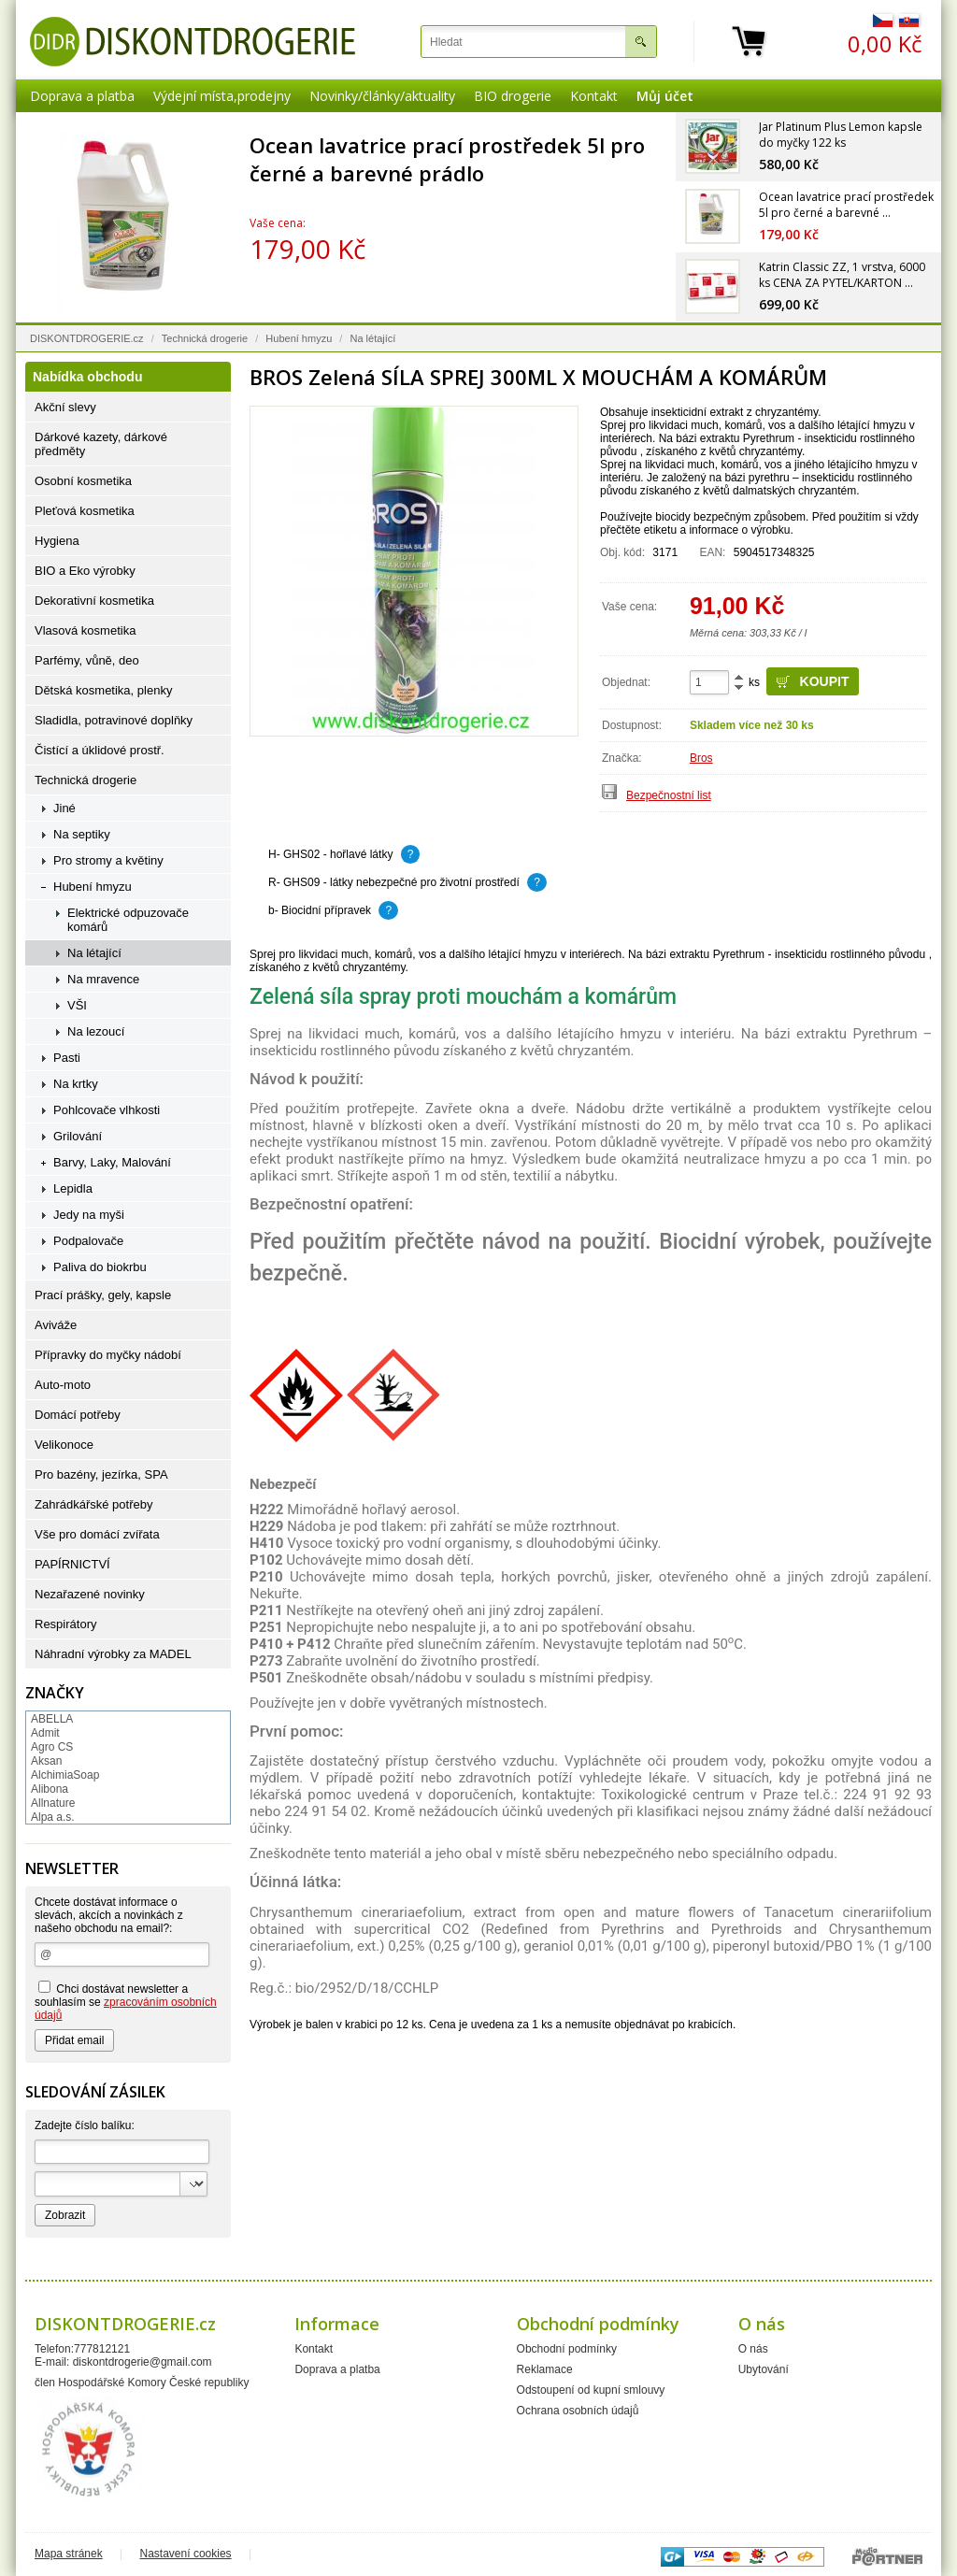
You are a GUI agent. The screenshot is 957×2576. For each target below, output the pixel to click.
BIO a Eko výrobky (85, 571)
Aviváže (56, 1325)
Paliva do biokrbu (100, 1267)
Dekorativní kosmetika (94, 601)
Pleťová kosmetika (85, 511)
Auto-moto (63, 1385)
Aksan (46, 1760)
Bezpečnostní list (668, 795)
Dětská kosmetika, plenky (103, 690)
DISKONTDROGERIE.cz (87, 338)
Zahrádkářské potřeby (93, 1504)
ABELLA (52, 1718)
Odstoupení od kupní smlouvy (591, 2390)
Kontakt (594, 96)
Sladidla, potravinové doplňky (114, 720)
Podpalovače (88, 1241)
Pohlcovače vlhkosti (106, 1110)
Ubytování (763, 2369)
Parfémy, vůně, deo (87, 660)
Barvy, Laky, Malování (112, 1162)
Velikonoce (64, 1445)
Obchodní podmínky (567, 2348)
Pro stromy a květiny (108, 860)
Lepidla (73, 1188)
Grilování (77, 1136)
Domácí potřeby (78, 1415)
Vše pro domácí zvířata (97, 1534)
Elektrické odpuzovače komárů (128, 920)
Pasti (66, 1058)
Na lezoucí (95, 1031)
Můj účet (664, 96)
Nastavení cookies (186, 2553)
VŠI (77, 1005)
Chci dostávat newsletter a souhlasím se (126, 2001)
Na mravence (103, 979)
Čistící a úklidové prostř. (99, 750)
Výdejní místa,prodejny (222, 96)
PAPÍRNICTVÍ (72, 1564)
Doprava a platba (82, 96)
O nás (753, 2348)
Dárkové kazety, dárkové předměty (101, 444)
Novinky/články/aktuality (382, 96)
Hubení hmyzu (298, 338)
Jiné (64, 808)
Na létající (372, 338)
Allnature (53, 1803)
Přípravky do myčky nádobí (108, 1355)
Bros (701, 758)
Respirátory (65, 1624)
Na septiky (81, 834)
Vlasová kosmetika (85, 630)
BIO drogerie (512, 96)
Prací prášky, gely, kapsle (103, 1295)
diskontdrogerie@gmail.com (142, 2361)
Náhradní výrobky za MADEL (113, 1654)
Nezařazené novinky (90, 1594)
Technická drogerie (205, 338)
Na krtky (75, 1084)
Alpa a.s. (53, 1817)
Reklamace (545, 2369)
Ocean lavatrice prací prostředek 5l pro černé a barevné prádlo (447, 159)
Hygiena (57, 541)
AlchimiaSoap (65, 1775)
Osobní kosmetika (83, 481)
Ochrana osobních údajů (578, 2410)
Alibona (49, 1789)
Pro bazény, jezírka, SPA (101, 1474)
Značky (54, 1692)
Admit (45, 1732)
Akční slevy (65, 407)
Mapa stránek (69, 2553)
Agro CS (52, 1746)
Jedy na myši (88, 1215)
